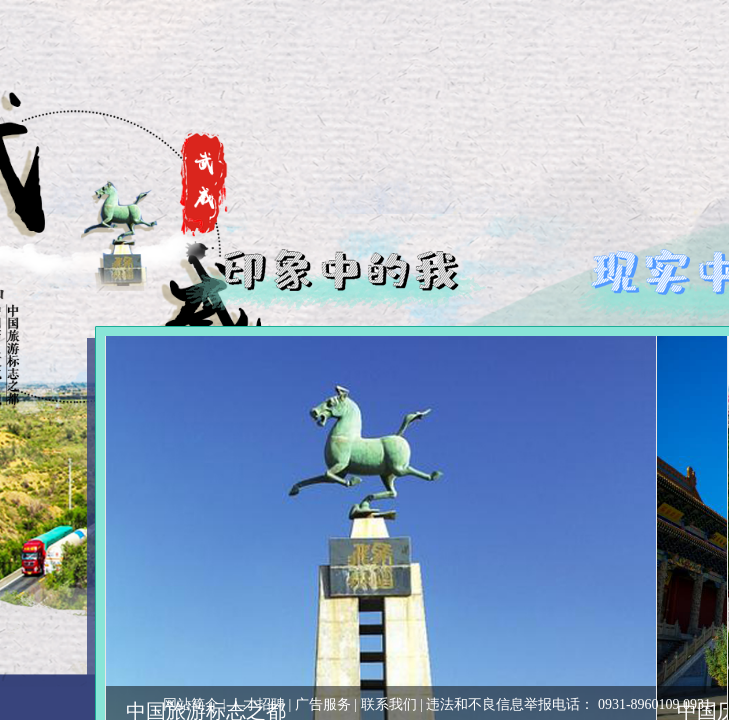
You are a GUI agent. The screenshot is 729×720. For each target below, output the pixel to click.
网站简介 (191, 704)
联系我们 (389, 704)
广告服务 (323, 704)
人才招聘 (257, 704)
